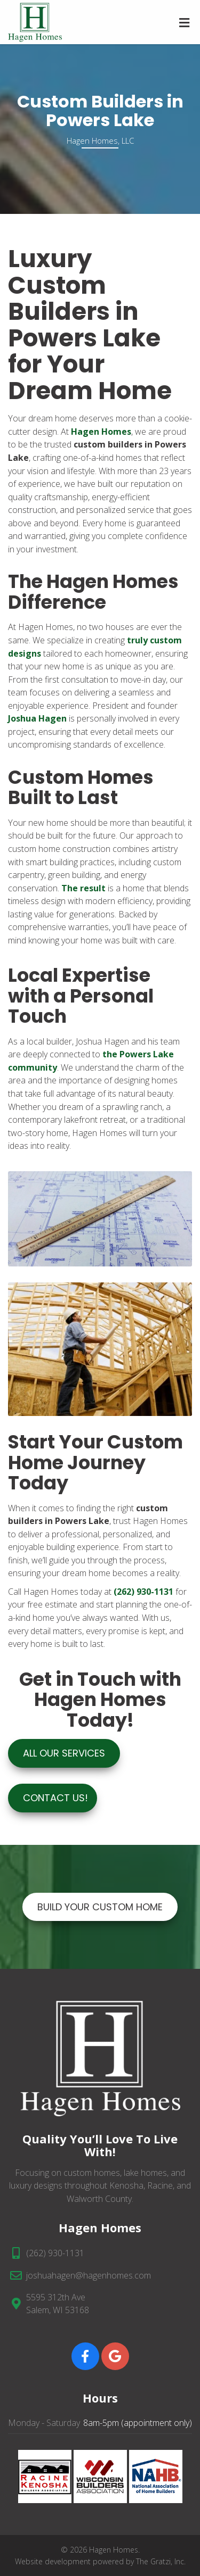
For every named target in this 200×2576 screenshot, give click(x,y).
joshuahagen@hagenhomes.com (88, 2275)
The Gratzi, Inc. (161, 2561)
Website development (53, 2561)
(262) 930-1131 (55, 2253)
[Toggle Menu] (184, 23)
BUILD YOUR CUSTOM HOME (100, 1907)
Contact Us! (55, 1797)
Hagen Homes (101, 431)
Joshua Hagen (37, 718)
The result (82, 888)
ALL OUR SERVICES (64, 1753)
